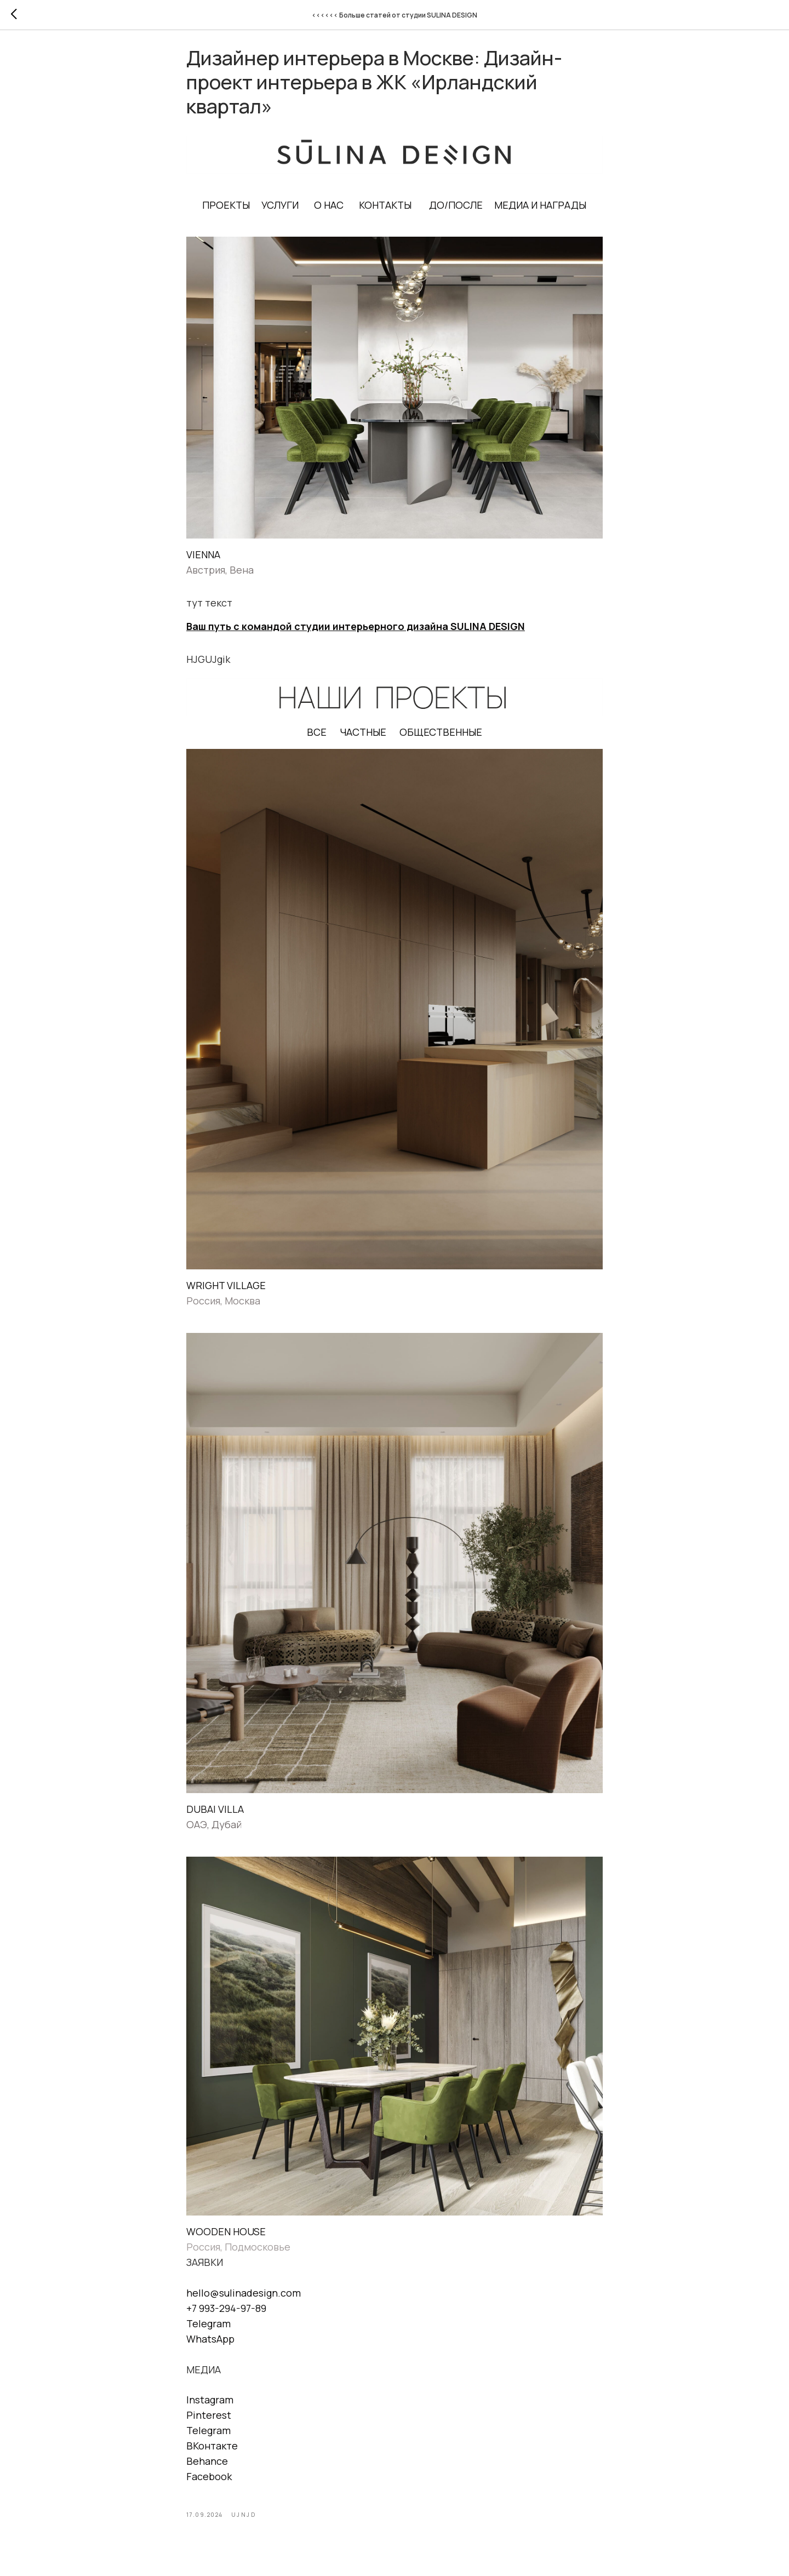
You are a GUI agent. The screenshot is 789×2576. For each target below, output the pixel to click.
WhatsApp (210, 2344)
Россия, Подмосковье (238, 2253)
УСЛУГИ (280, 210)
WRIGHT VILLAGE (226, 1291)
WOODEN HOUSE (226, 2238)
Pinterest (208, 2421)
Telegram (208, 2329)
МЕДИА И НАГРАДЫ (541, 210)
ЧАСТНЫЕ (363, 738)
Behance (207, 2467)
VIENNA (203, 560)
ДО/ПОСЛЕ (456, 210)
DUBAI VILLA (215, 1815)
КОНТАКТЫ (385, 210)
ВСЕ (317, 738)
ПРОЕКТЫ (226, 210)
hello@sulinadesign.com (243, 2298)
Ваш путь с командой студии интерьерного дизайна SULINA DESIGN (355, 632)
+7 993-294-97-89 (226, 2314)
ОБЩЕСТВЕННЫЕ (440, 738)
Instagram (209, 2406)
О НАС (329, 210)
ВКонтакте (212, 2451)
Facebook (209, 2482)
